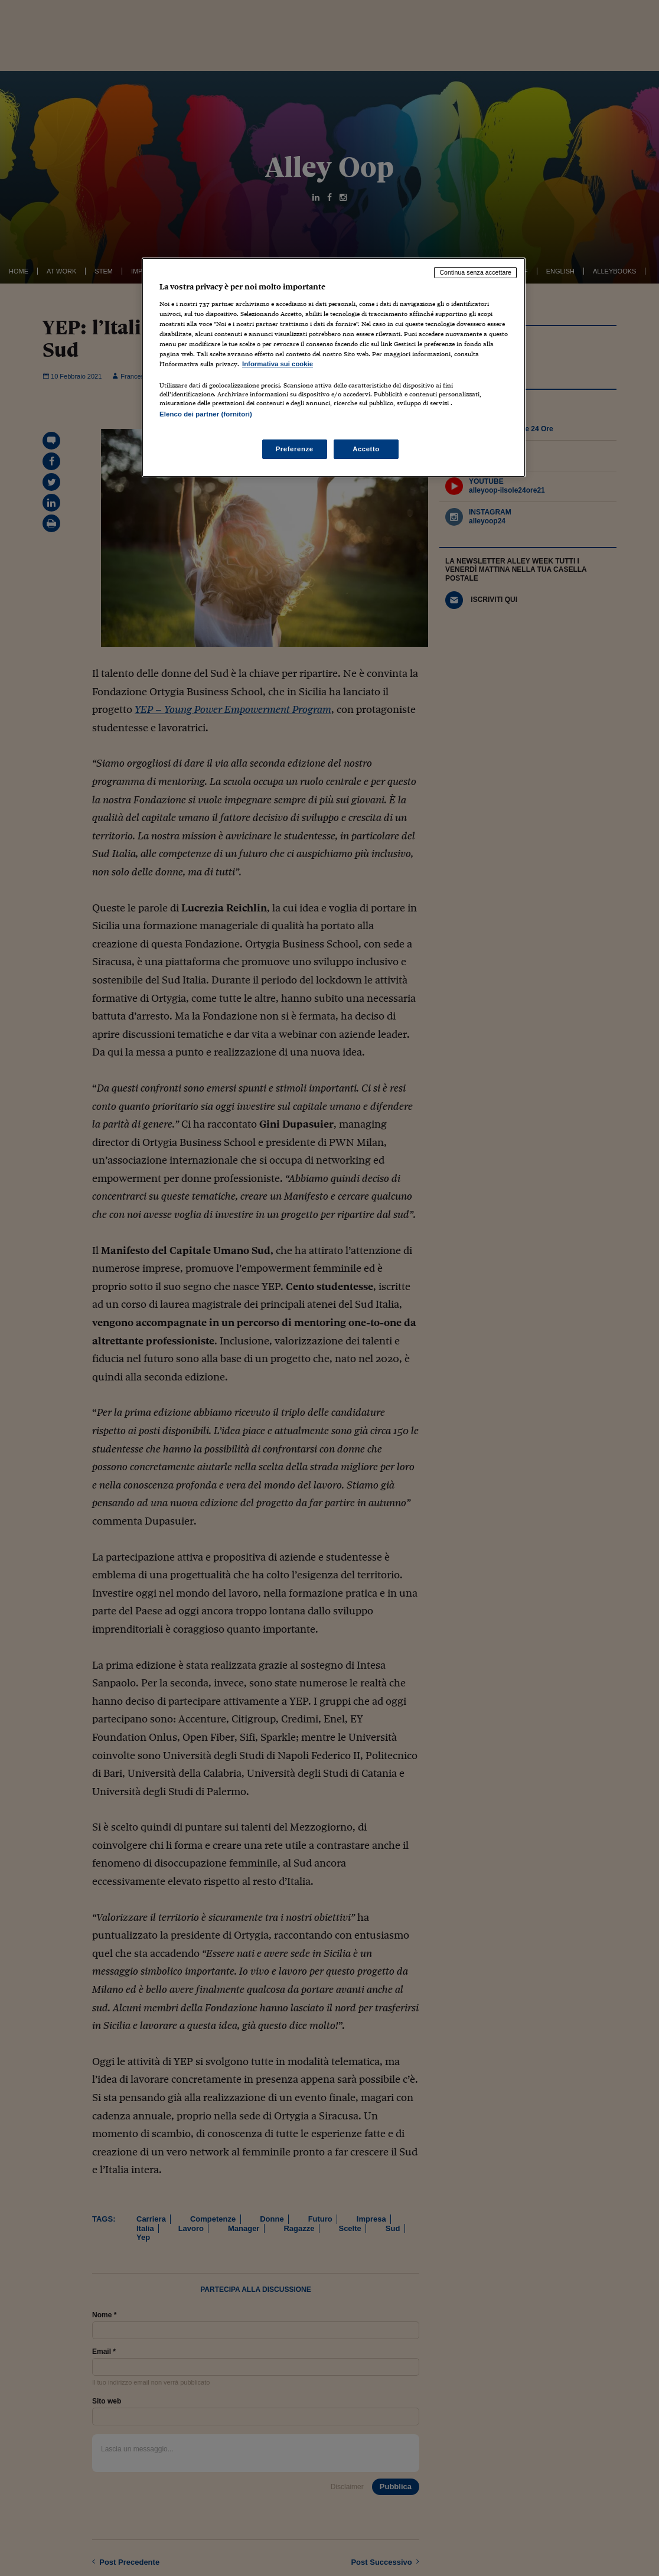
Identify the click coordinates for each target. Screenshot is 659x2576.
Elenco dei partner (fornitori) (205, 414)
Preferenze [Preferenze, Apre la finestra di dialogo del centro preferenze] (295, 448)
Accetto (366, 448)
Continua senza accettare (475, 272)
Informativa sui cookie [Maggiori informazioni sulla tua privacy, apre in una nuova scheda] (277, 363)
